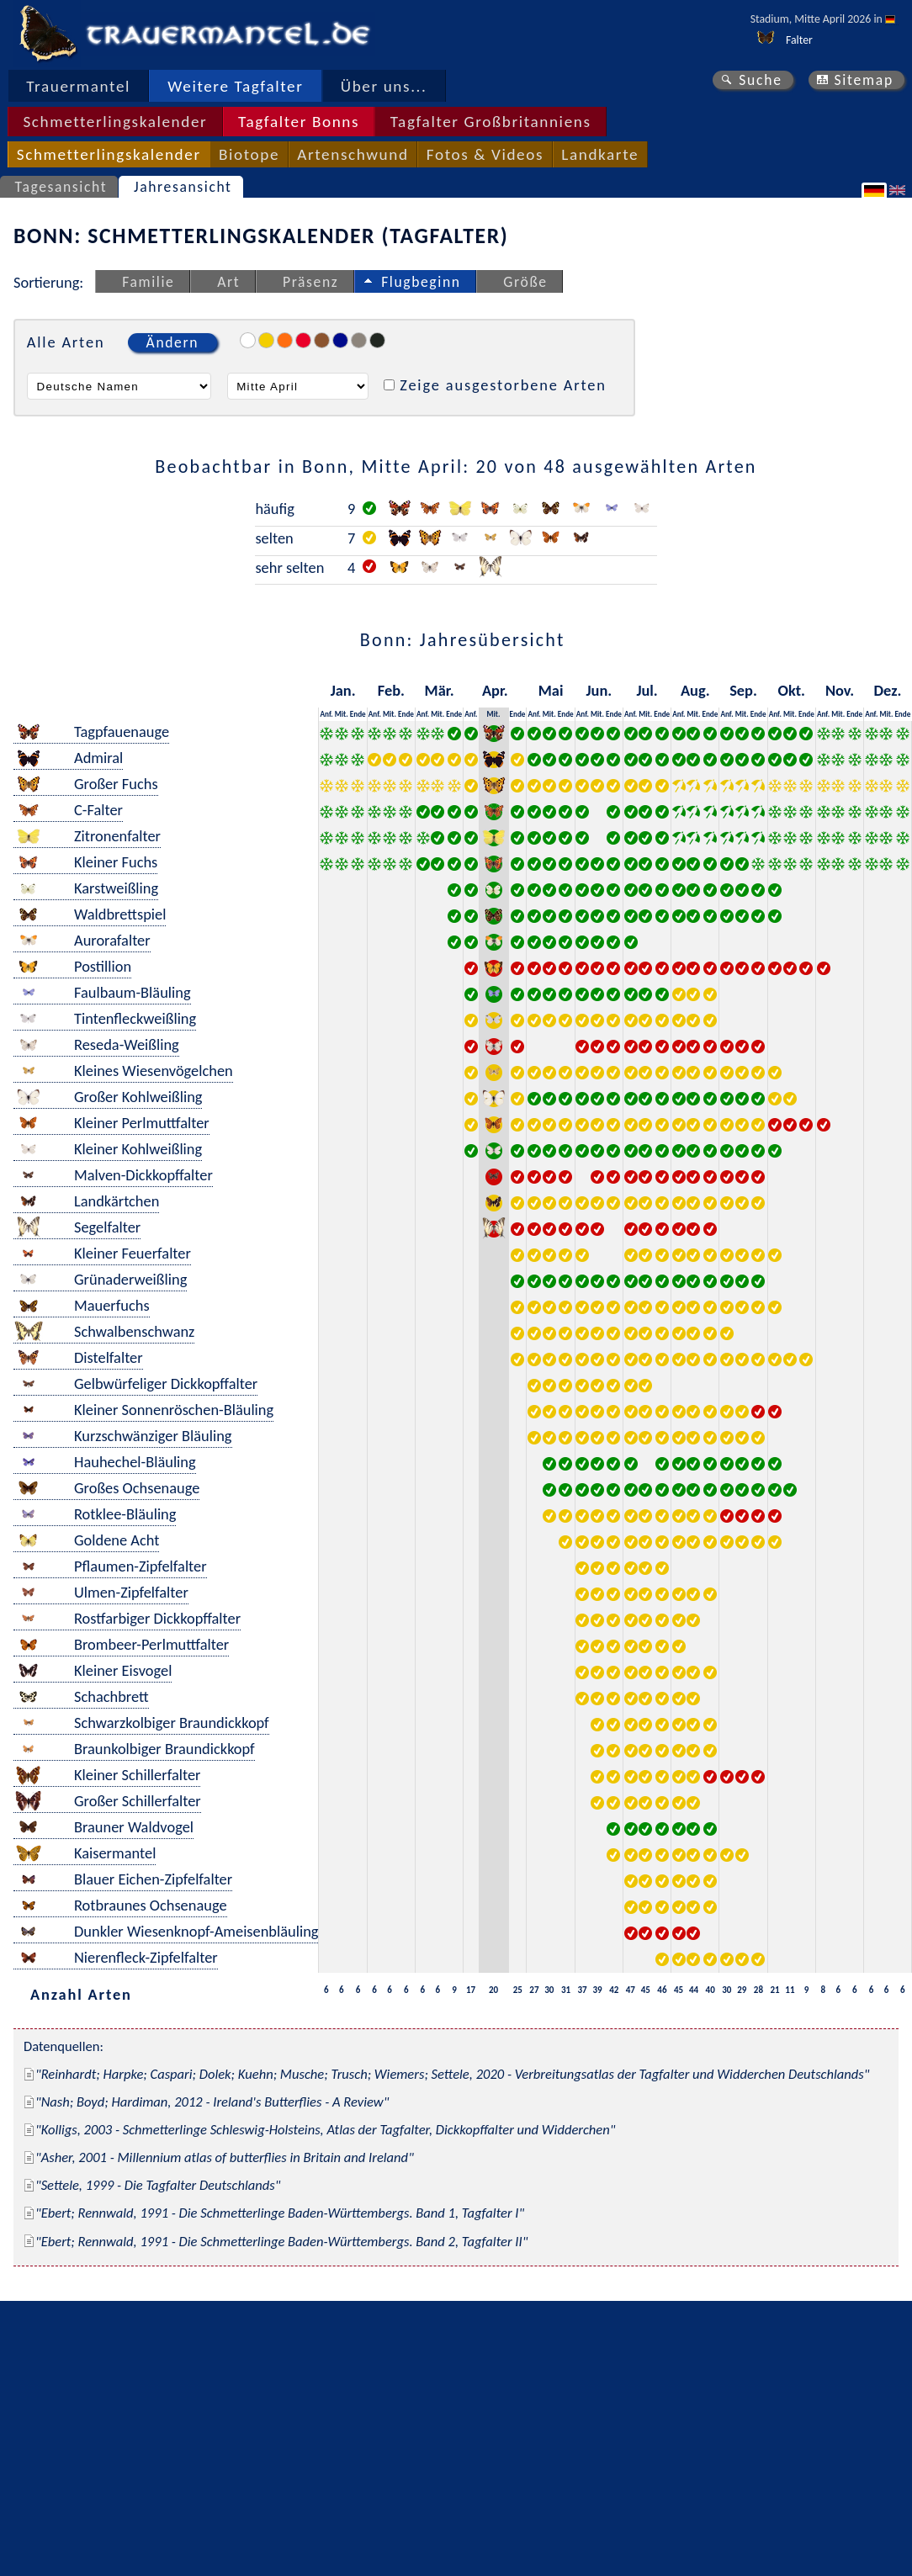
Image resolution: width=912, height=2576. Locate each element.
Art (228, 282)
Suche (760, 80)
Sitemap (863, 80)
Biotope (249, 154)
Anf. (326, 713)
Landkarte (600, 154)
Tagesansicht (61, 187)
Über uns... (384, 86)
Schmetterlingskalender (115, 121)
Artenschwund (352, 154)
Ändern (172, 342)
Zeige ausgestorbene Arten (503, 385)
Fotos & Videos (485, 154)
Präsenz (310, 282)
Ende (358, 713)
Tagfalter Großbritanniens (490, 121)
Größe (525, 282)
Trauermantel (78, 86)
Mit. (341, 713)
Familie (148, 282)
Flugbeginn (420, 282)
